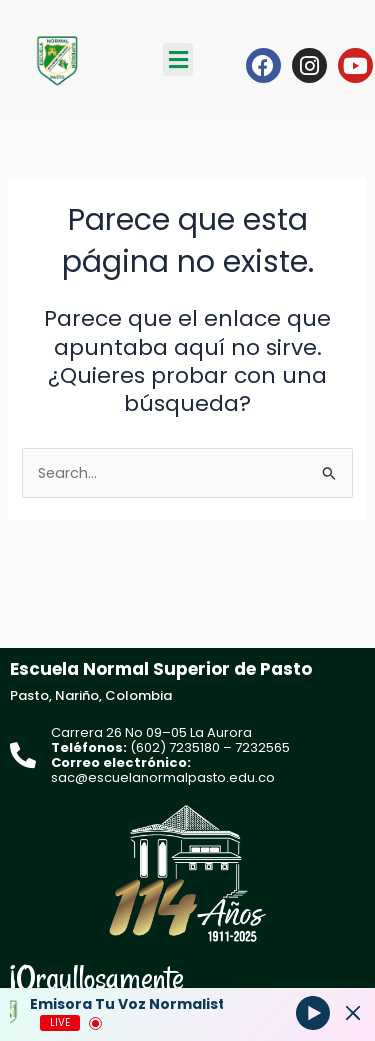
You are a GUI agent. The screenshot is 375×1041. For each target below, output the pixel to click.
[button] (178, 59)
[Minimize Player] (353, 1013)
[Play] (313, 1012)
